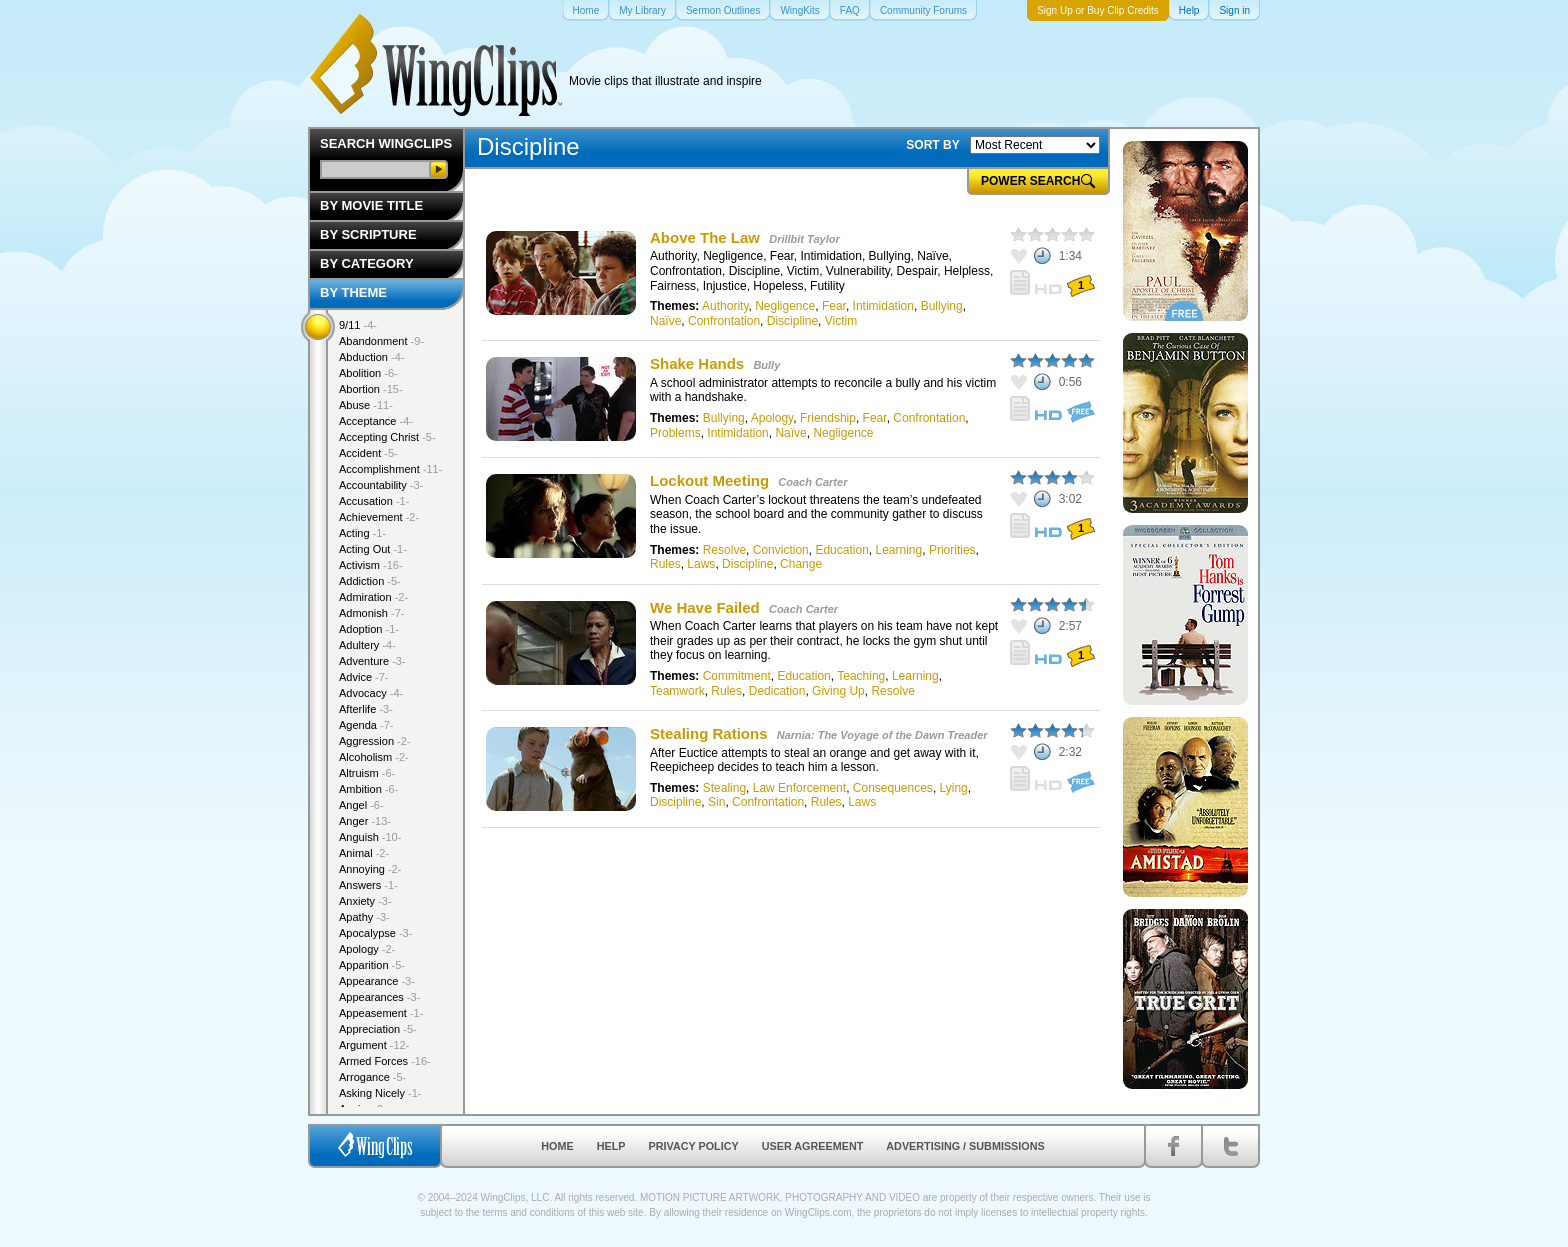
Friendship (828, 418)
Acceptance (376, 421)
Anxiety (365, 901)
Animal (364, 853)
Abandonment (381, 341)
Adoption (369, 629)
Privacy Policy (694, 1146)
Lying (954, 788)
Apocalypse (375, 933)
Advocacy (371, 693)
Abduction (371, 357)
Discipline (792, 321)
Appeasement (381, 1013)
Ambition (368, 789)
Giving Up (838, 691)
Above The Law (705, 237)
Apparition (372, 965)
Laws (701, 564)
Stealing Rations (709, 733)
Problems (675, 433)
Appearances (379, 997)
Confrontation (724, 321)
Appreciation (378, 1029)
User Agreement (813, 1146)
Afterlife (366, 709)
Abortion (371, 389)
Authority (725, 306)
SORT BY (932, 145)
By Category (367, 263)
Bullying (942, 306)
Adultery (367, 645)
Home (557, 1146)
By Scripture (368, 234)
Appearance (377, 981)
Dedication (777, 691)
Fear (834, 306)
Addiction (370, 581)
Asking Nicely (380, 1093)
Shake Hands (697, 363)
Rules (665, 564)
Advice (364, 677)
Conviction (781, 550)
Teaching (861, 676)
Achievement (379, 517)
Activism (371, 565)
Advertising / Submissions (965, 1146)
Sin (716, 802)
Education (841, 550)
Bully (766, 365)
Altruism (367, 773)
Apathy (364, 917)
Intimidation (883, 306)
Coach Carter (812, 482)
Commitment (737, 676)
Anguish (370, 837)
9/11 (358, 325)
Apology (772, 418)
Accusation (374, 501)
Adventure (372, 661)
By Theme (353, 292)
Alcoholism (374, 757)
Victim (841, 321)
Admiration (373, 597)
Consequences (893, 788)
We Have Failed (705, 607)
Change (801, 564)
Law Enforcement (799, 788)
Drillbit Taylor (804, 239)
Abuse (366, 405)
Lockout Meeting (709, 480)
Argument (374, 1045)
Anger (365, 821)
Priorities (952, 550)
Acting (362, 533)
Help (611, 1146)
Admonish (371, 613)
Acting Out (373, 549)
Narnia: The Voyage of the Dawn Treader (882, 735)
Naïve (665, 321)
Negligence (785, 306)
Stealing (724, 788)
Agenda (366, 725)
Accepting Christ (387, 437)
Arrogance (372, 1077)
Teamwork (677, 691)
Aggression (375, 741)
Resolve (724, 550)
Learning (898, 550)
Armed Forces (385, 1061)
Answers (368, 885)
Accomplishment (390, 469)
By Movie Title (371, 205)
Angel (361, 805)
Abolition (368, 373)
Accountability (381, 485)
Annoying (370, 869)
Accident (368, 453)
